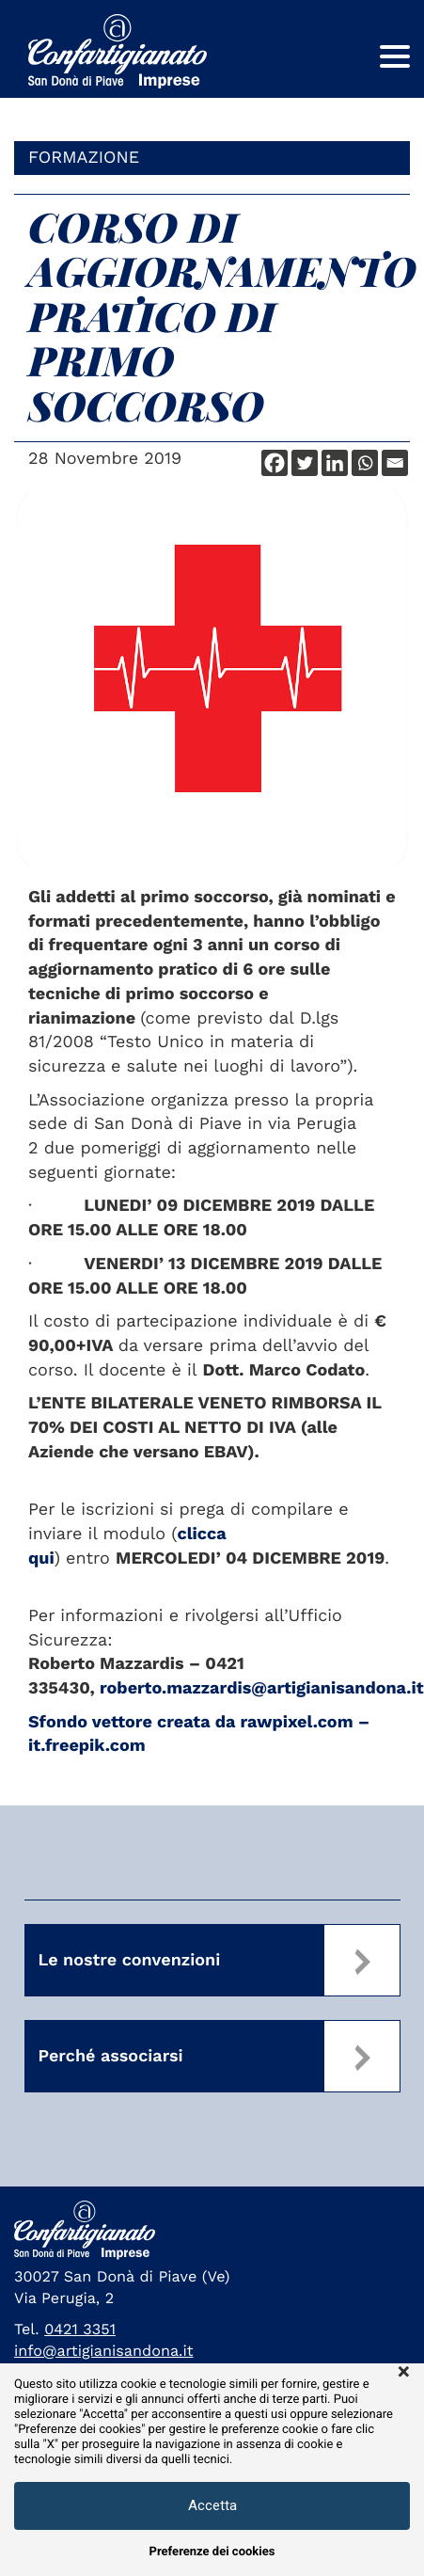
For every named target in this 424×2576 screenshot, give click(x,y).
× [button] (404, 2372)
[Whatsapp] (365, 463)
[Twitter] (304, 463)
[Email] (395, 463)
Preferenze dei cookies (212, 2552)
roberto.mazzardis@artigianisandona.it (262, 1688)
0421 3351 (80, 2329)
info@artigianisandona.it (104, 2351)
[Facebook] (274, 463)
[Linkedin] (335, 463)
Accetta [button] (212, 2505)
